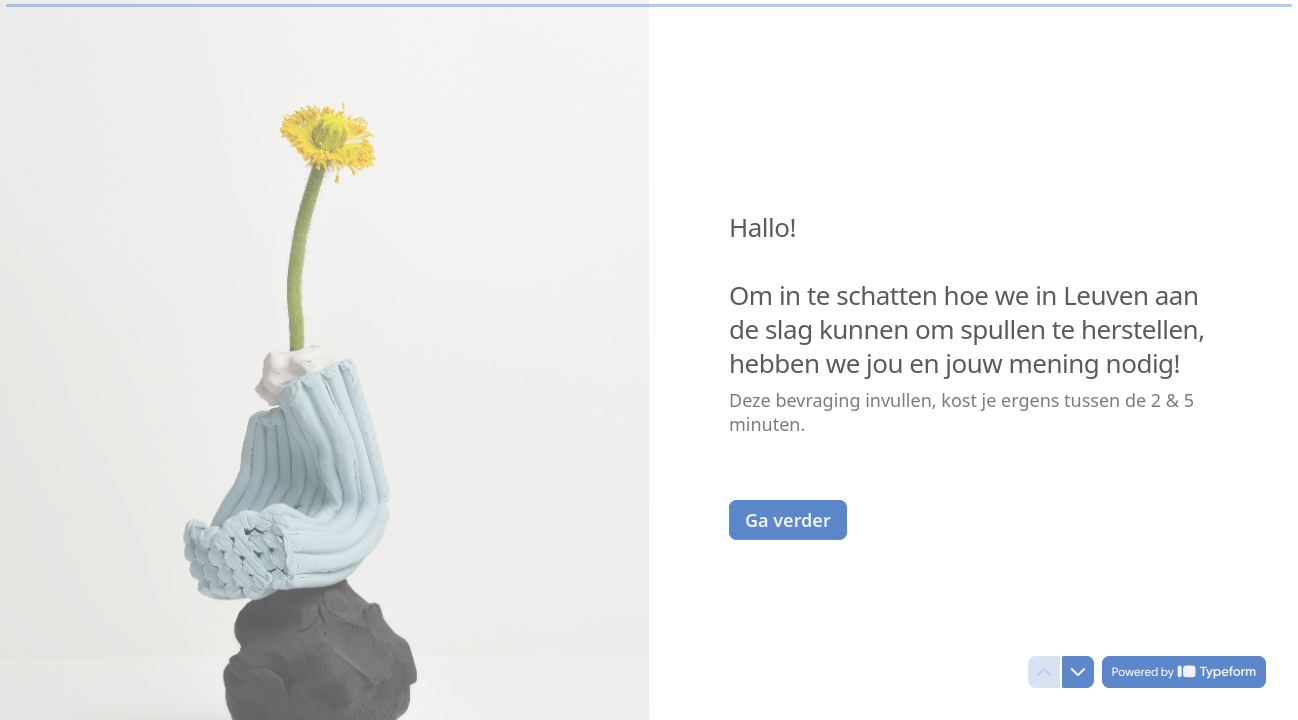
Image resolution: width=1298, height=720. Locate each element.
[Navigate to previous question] (1044, 672)
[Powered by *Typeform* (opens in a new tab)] (1184, 672)
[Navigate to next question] (1078, 672)
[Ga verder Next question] (788, 519)
